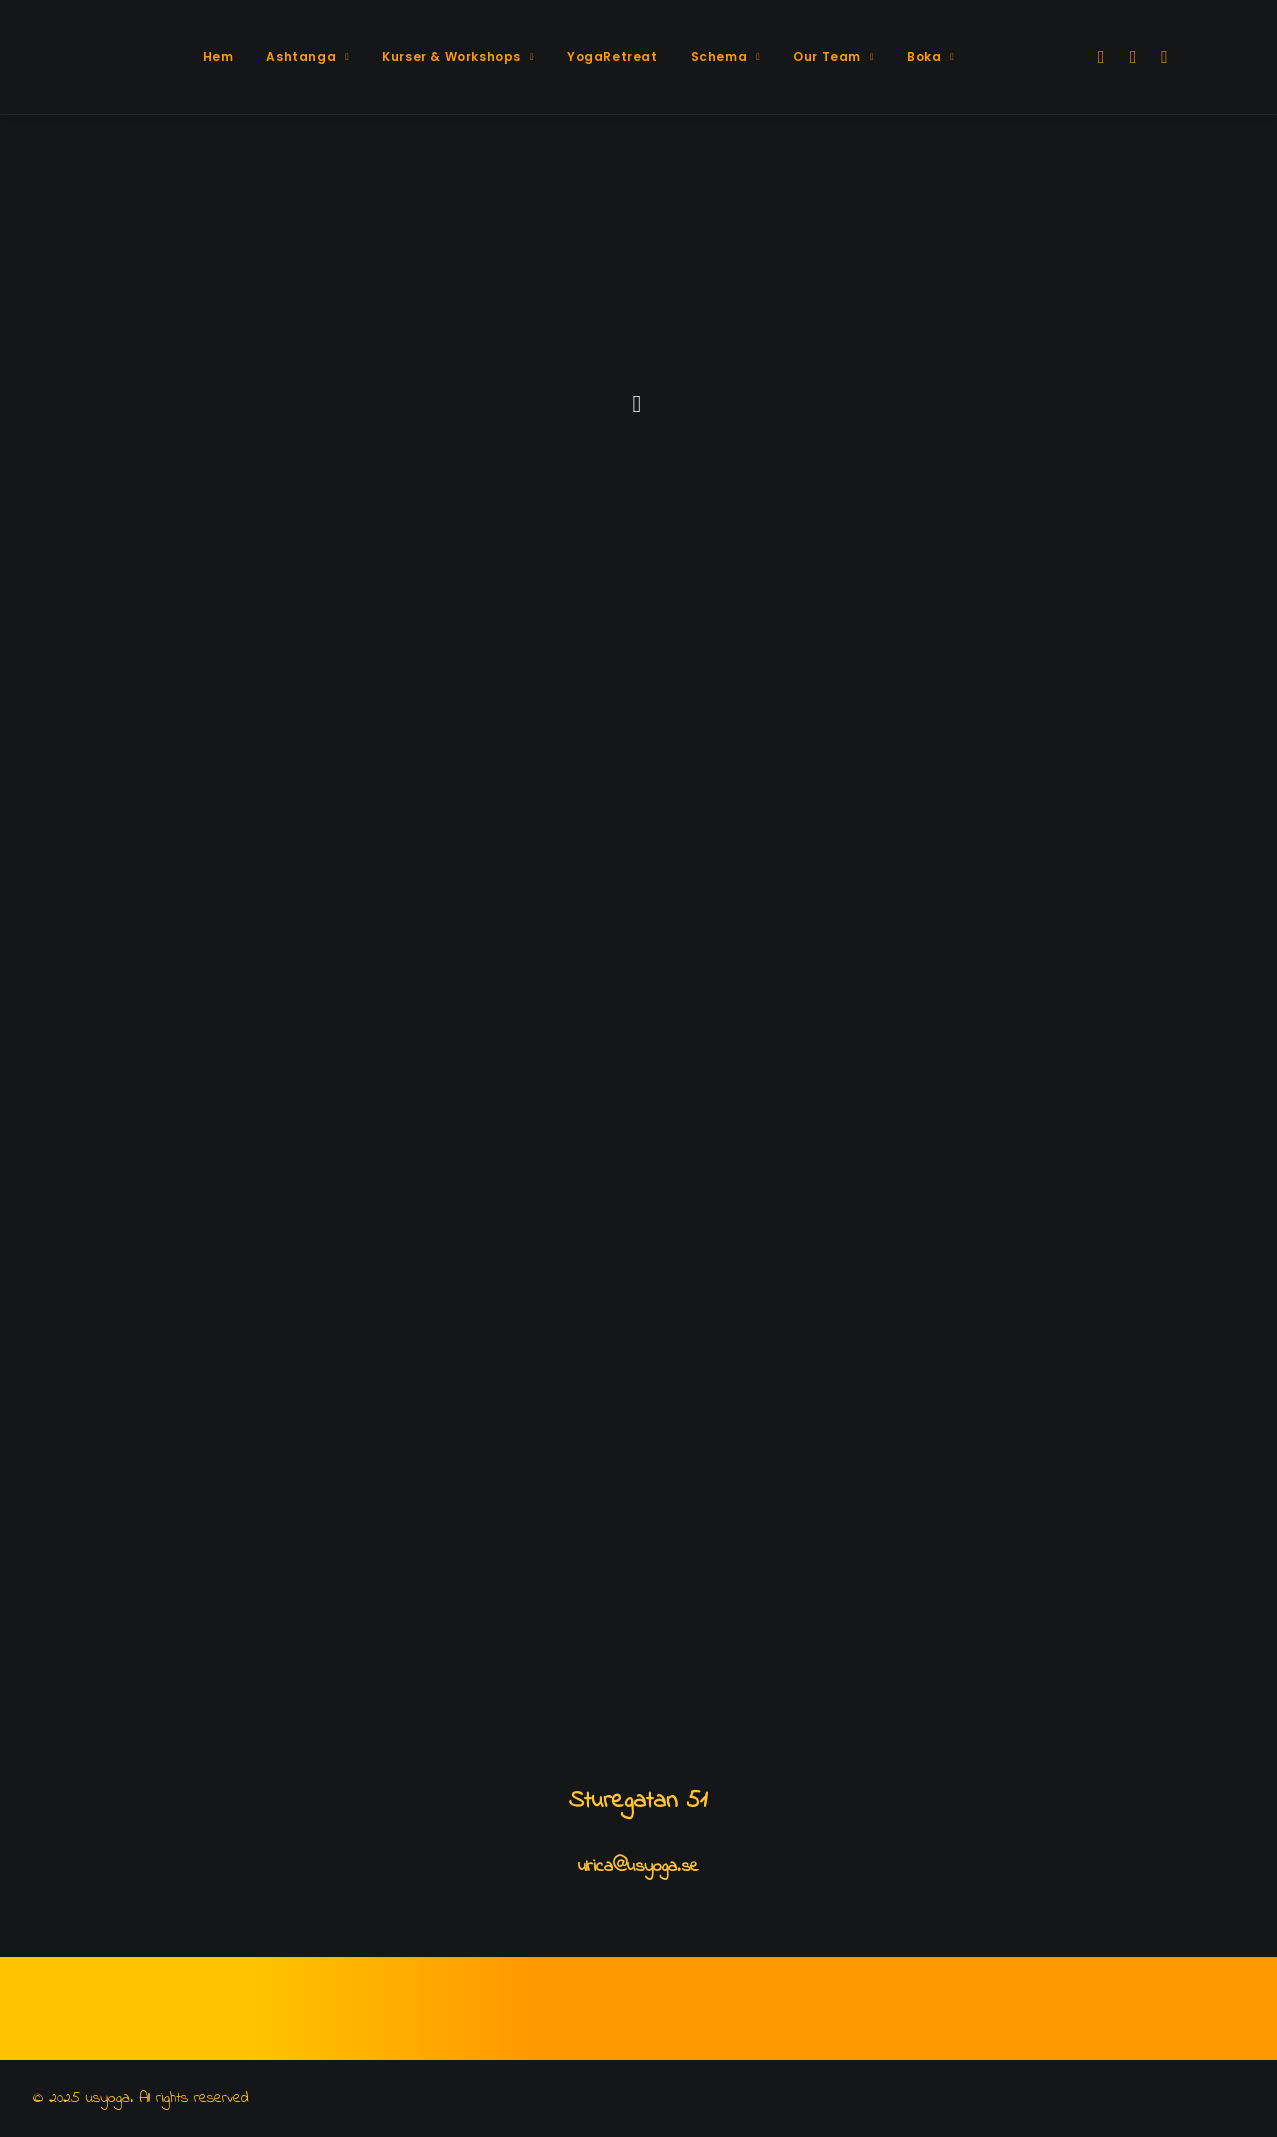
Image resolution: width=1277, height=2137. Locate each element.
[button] (1099, 57)
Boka (930, 56)
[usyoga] (105, 57)
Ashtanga (307, 56)
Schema (726, 56)
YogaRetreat (612, 56)
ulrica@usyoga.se (638, 1867)
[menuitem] (218, 57)
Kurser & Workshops (458, 56)
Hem (218, 56)
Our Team (833, 56)
